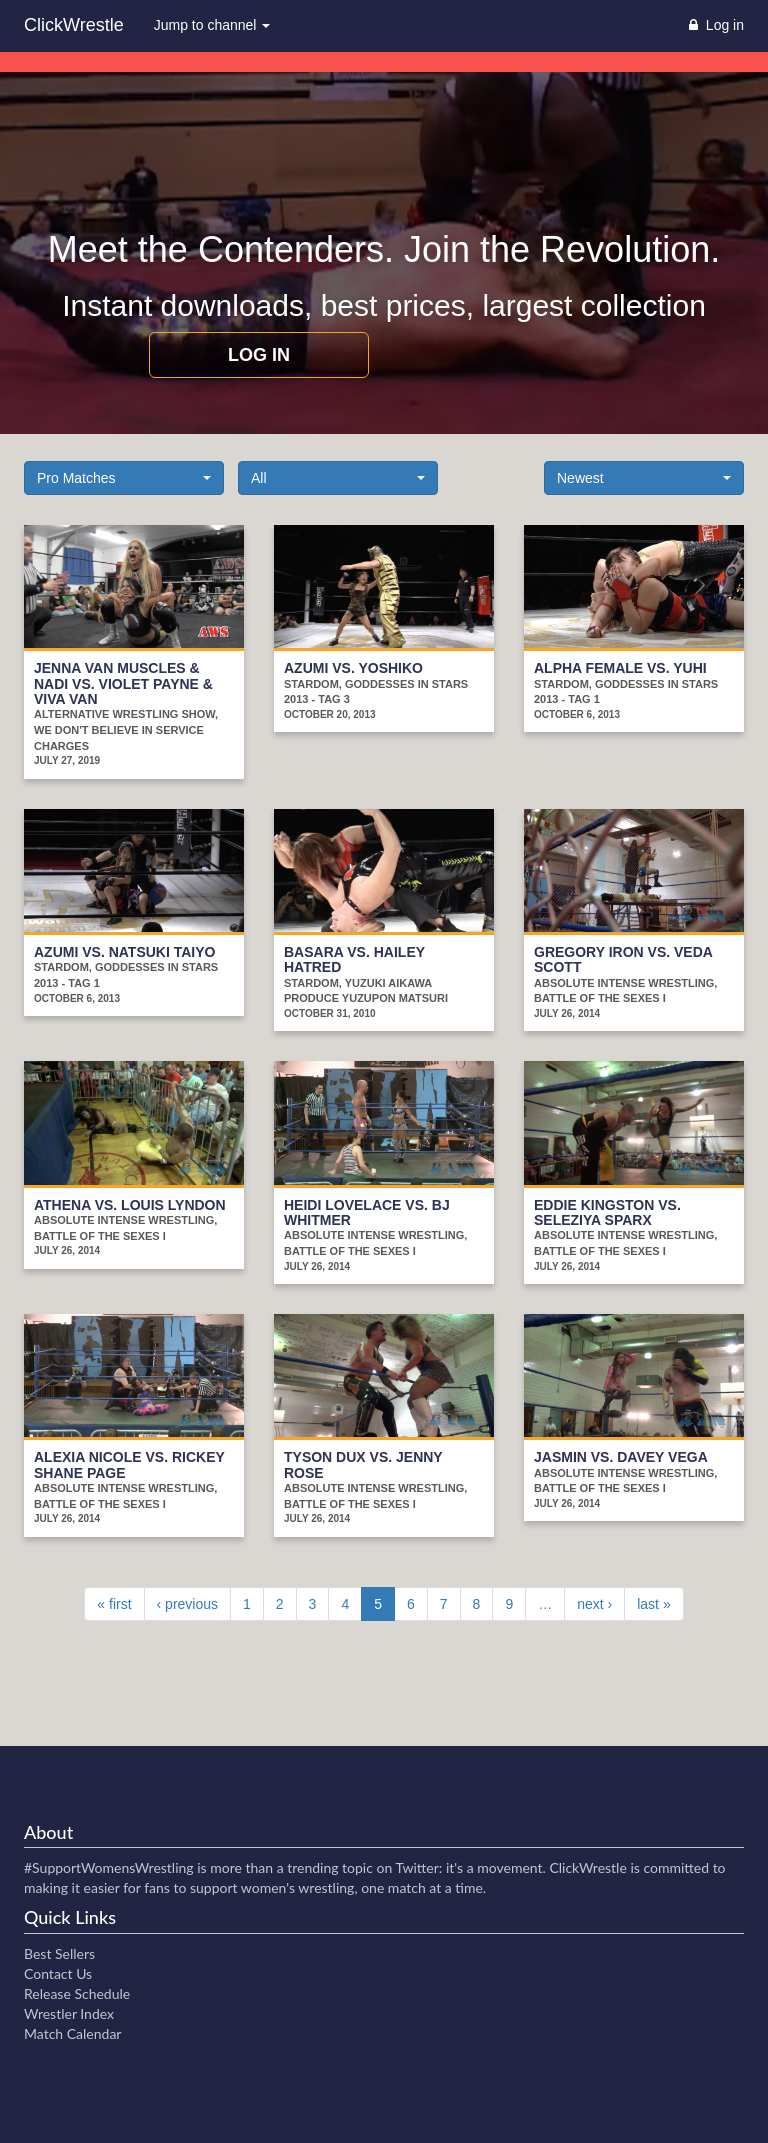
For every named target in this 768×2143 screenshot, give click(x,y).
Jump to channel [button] (212, 25)
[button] (124, 478)
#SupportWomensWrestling (109, 1867)
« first (114, 1604)
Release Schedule (77, 1993)
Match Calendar (72, 2033)
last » (653, 1604)
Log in (259, 355)
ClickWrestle (74, 25)
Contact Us (58, 1973)
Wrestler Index (69, 2013)
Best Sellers (59, 1953)
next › (594, 1604)
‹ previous (187, 1604)
